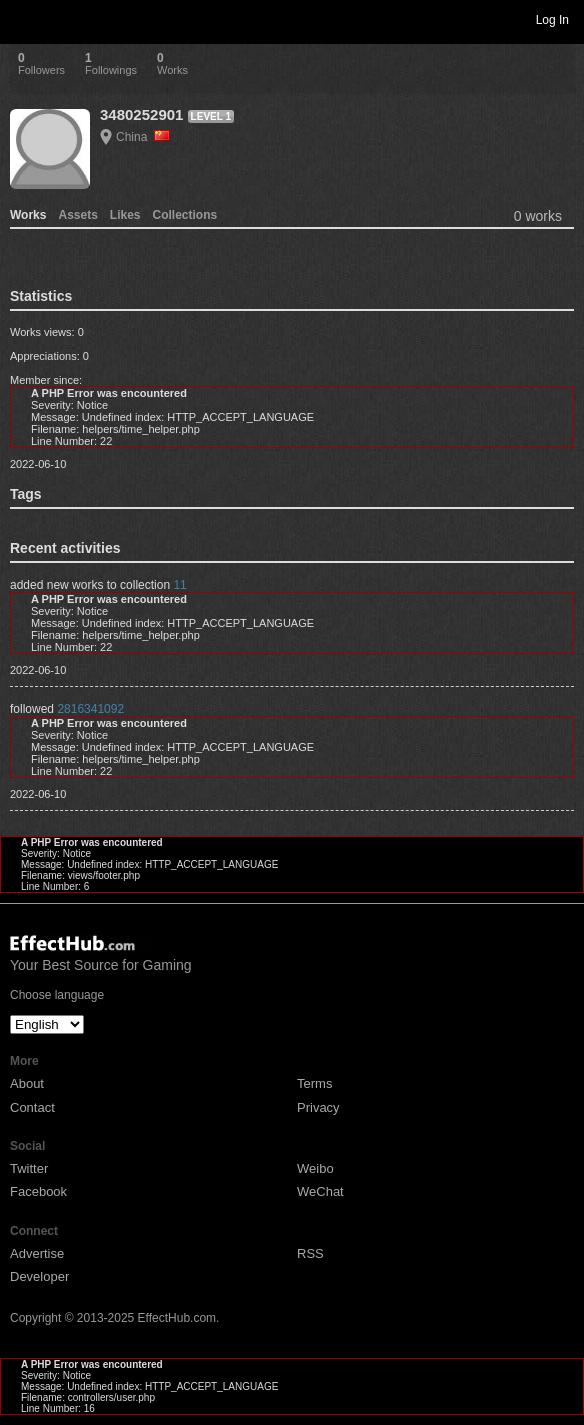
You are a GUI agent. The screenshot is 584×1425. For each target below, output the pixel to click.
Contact (32, 1107)
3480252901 (141, 114)
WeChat (320, 1191)
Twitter (29, 1168)
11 (179, 585)
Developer (39, 1276)
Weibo (315, 1168)
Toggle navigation (24, 19)
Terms (314, 1083)
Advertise (37, 1253)
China (143, 137)
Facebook (38, 1191)
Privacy (318, 1107)
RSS (310, 1253)
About (27, 1083)
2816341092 (90, 709)
